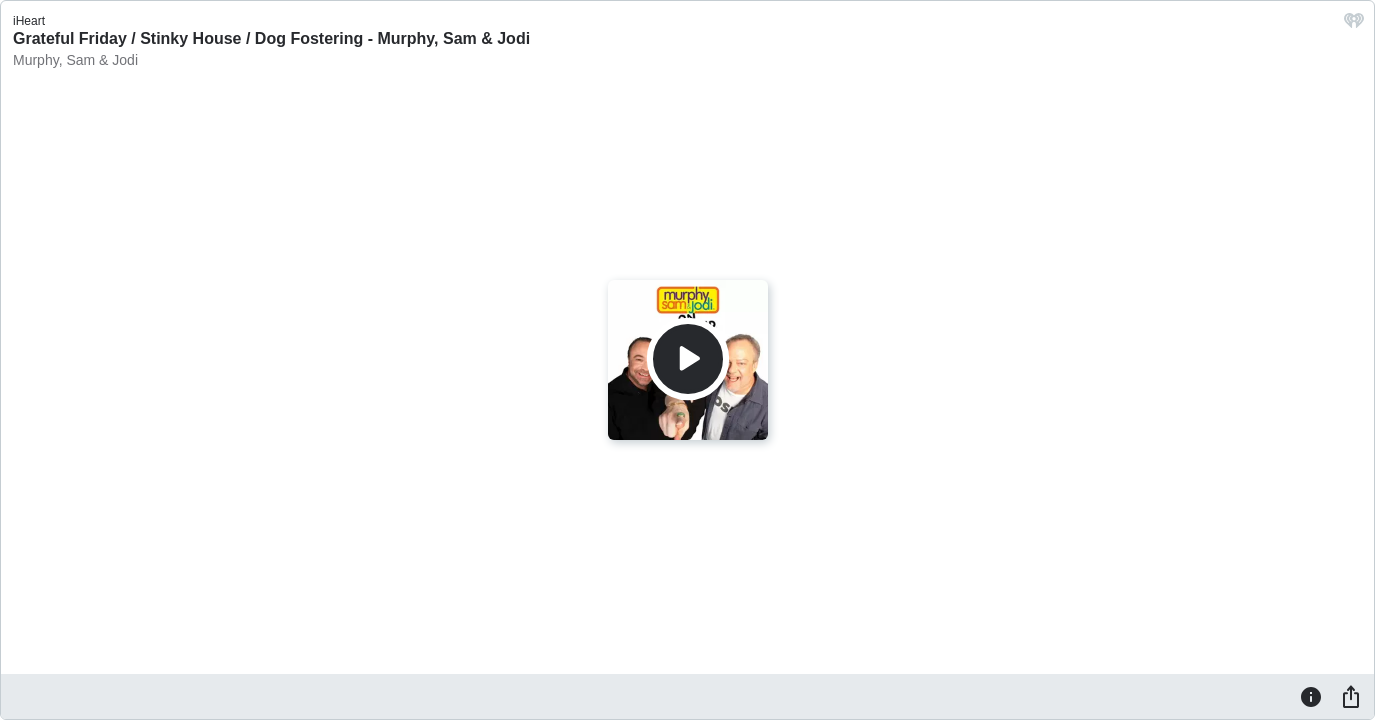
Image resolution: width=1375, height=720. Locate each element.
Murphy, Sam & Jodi (75, 60)
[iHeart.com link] (1354, 25)
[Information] (1311, 696)
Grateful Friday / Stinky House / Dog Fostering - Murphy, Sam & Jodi (271, 38)
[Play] (688, 359)
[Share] (1351, 696)
